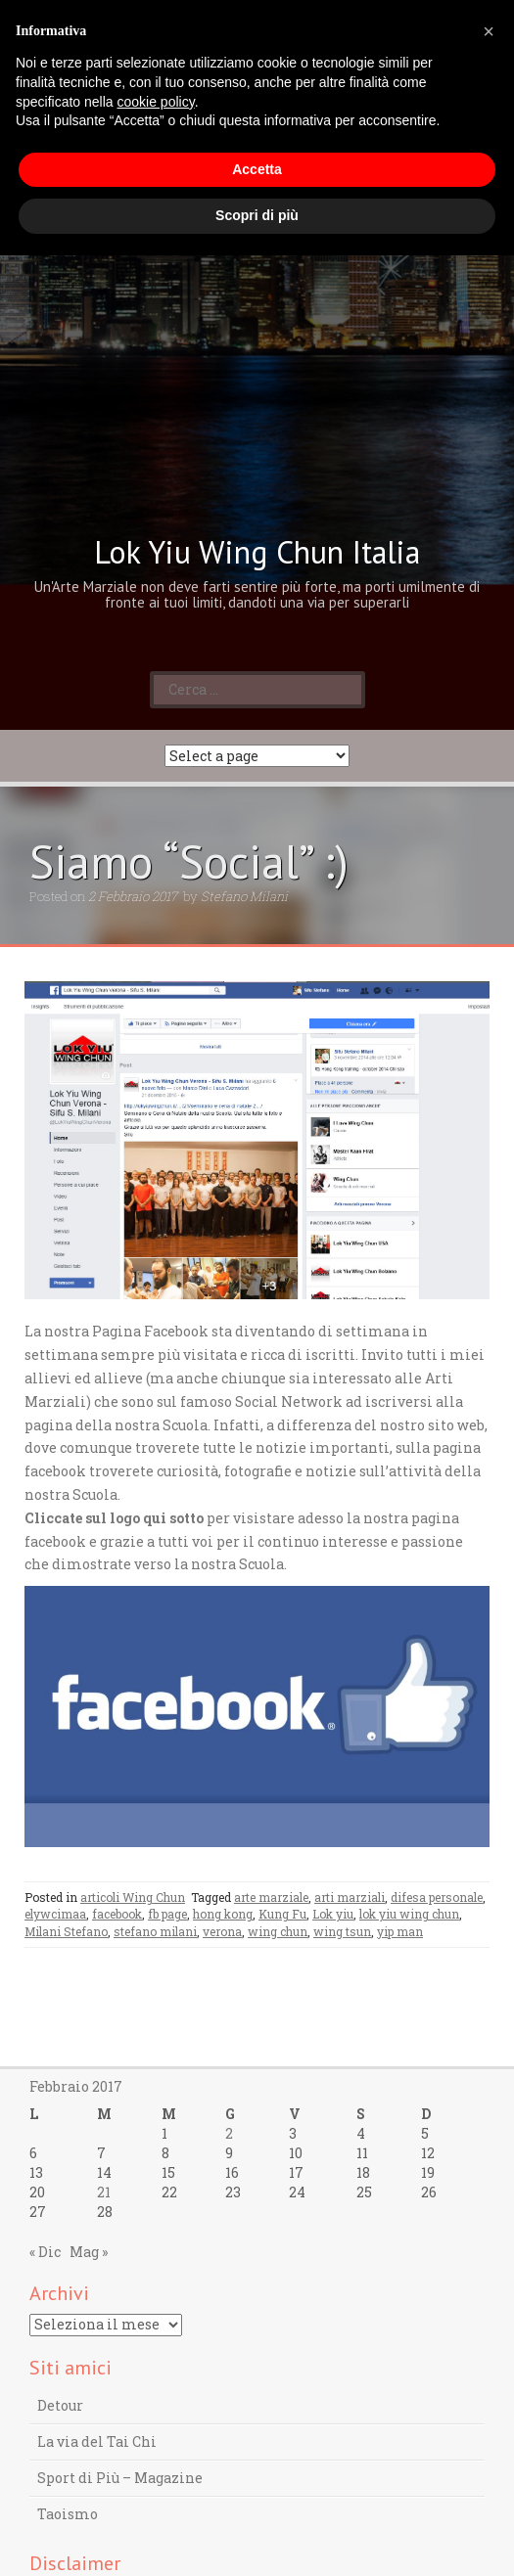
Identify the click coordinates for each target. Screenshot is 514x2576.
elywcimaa (55, 1913)
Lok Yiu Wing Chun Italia (257, 551)
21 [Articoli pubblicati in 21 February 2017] (104, 2192)
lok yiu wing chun (409, 1913)
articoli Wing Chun (132, 1897)
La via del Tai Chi (97, 2441)
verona (222, 1931)
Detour (60, 2405)
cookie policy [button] (156, 102)
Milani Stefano (66, 1931)
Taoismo (67, 2514)
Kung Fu (282, 1913)
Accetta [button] (257, 169)
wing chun (277, 1931)
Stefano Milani (244, 896)
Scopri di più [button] (257, 215)
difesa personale (437, 1897)
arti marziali (349, 1897)
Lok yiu (332, 1913)
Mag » (89, 2251)
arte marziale (271, 1897)
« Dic (45, 2251)
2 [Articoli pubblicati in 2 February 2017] (229, 2133)
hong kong (223, 1913)
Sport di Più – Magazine (120, 2477)
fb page (167, 1913)
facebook (117, 1913)
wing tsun (342, 1931)
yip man (400, 1931)
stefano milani (155, 1931)
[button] (488, 31)
